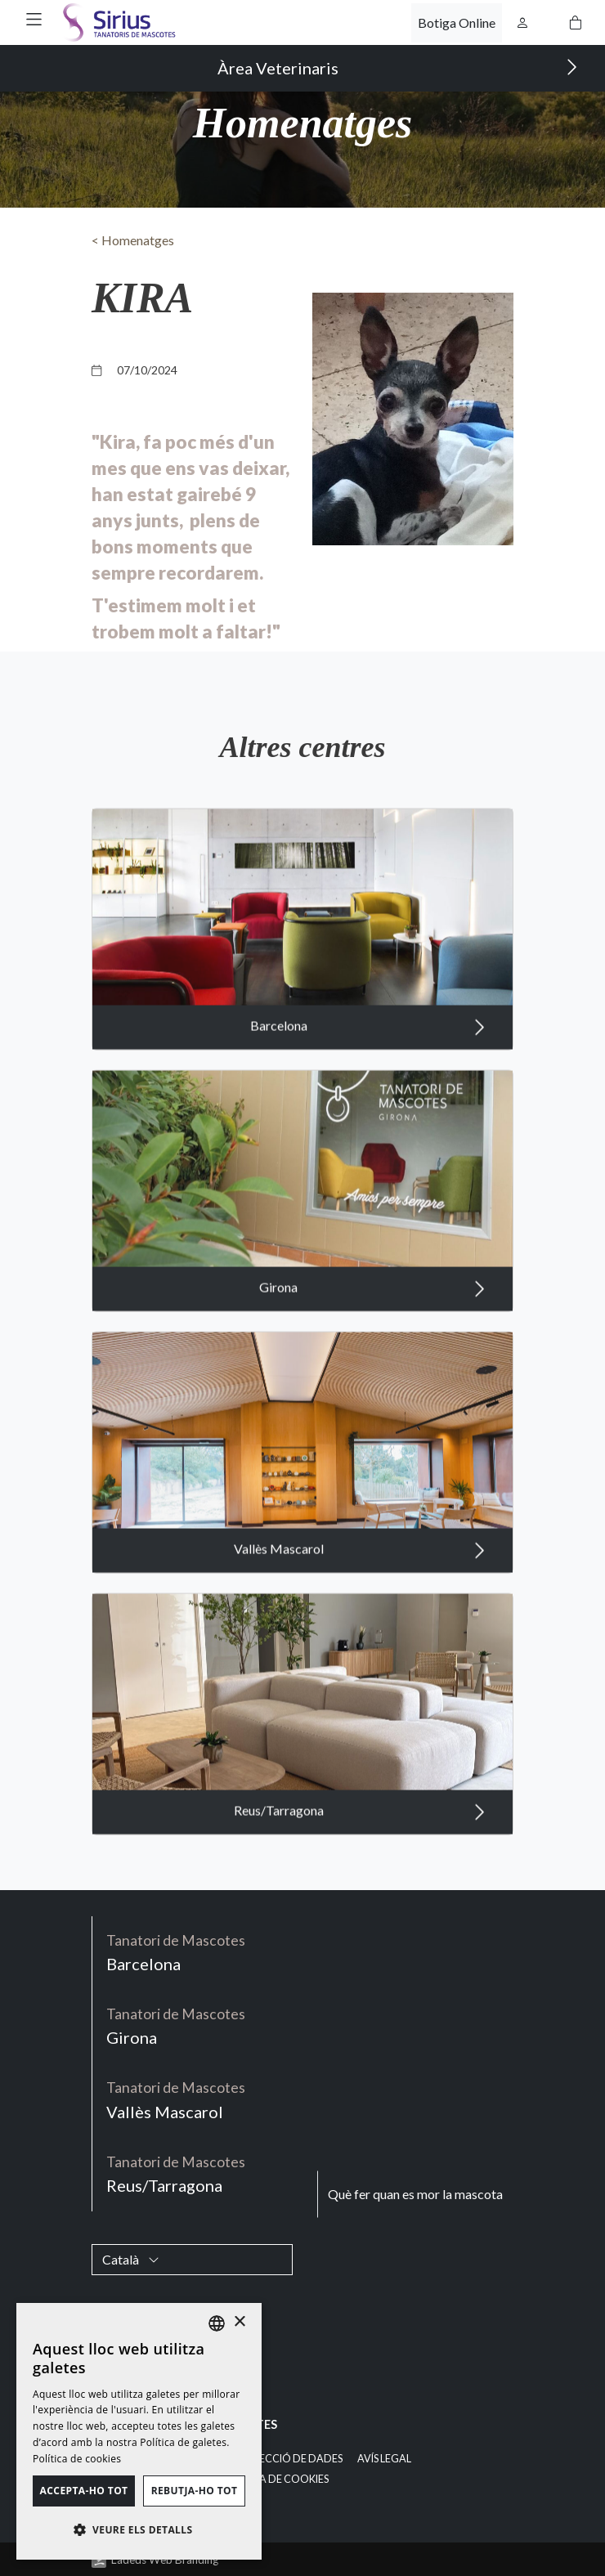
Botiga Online (456, 22)
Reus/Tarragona (360, 1859)
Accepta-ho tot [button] (84, 2491)
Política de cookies (274, 2479)
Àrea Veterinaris (397, 67)
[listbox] (216, 2323)
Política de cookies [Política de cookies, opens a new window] (77, 2459)
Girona (372, 1336)
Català (130, 2259)
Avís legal (384, 2459)
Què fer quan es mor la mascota (415, 2194)
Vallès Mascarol (360, 1598)
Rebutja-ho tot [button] (194, 2491)
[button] (34, 19)
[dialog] (139, 2431)
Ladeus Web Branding (164, 2559)
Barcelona (368, 1075)
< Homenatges (133, 240)
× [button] (239, 2322)
